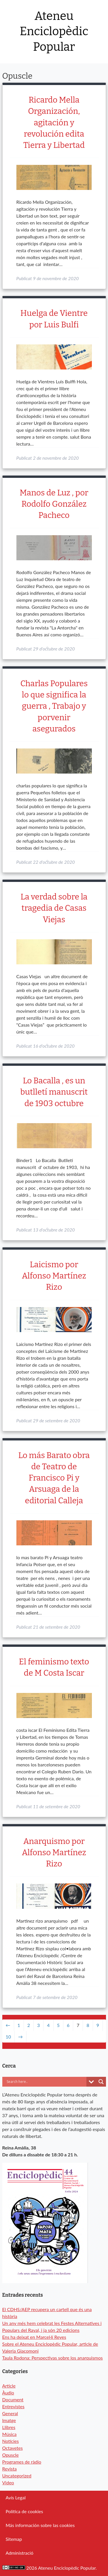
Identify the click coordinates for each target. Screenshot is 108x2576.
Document (13, 2399)
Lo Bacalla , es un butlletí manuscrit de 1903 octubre (54, 1092)
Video (8, 2482)
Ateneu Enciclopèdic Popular (54, 31)
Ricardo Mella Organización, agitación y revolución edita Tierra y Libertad (54, 122)
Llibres (9, 2427)
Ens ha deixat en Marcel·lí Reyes (34, 2337)
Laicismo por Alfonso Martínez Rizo (54, 1276)
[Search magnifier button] (101, 2082)
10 (8, 2036)
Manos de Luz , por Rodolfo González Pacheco (54, 504)
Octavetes (12, 2448)
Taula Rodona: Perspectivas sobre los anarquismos (52, 2357)
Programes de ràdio (21, 2461)
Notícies (10, 2441)
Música (9, 2434)
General (10, 2413)
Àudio (8, 2392)
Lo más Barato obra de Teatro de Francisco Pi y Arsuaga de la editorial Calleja (54, 1478)
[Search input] (46, 2082)
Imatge (9, 2420)
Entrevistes (13, 2406)
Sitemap (14, 2539)
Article (9, 2385)
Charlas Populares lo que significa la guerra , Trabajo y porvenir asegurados (54, 706)
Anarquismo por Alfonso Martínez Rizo (54, 1852)
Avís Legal (16, 2497)
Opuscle (10, 2455)
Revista (9, 2468)
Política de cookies (24, 2511)
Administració (19, 2553)
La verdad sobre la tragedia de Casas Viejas (53, 908)
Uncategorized (17, 2475)
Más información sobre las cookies (40, 2525)
